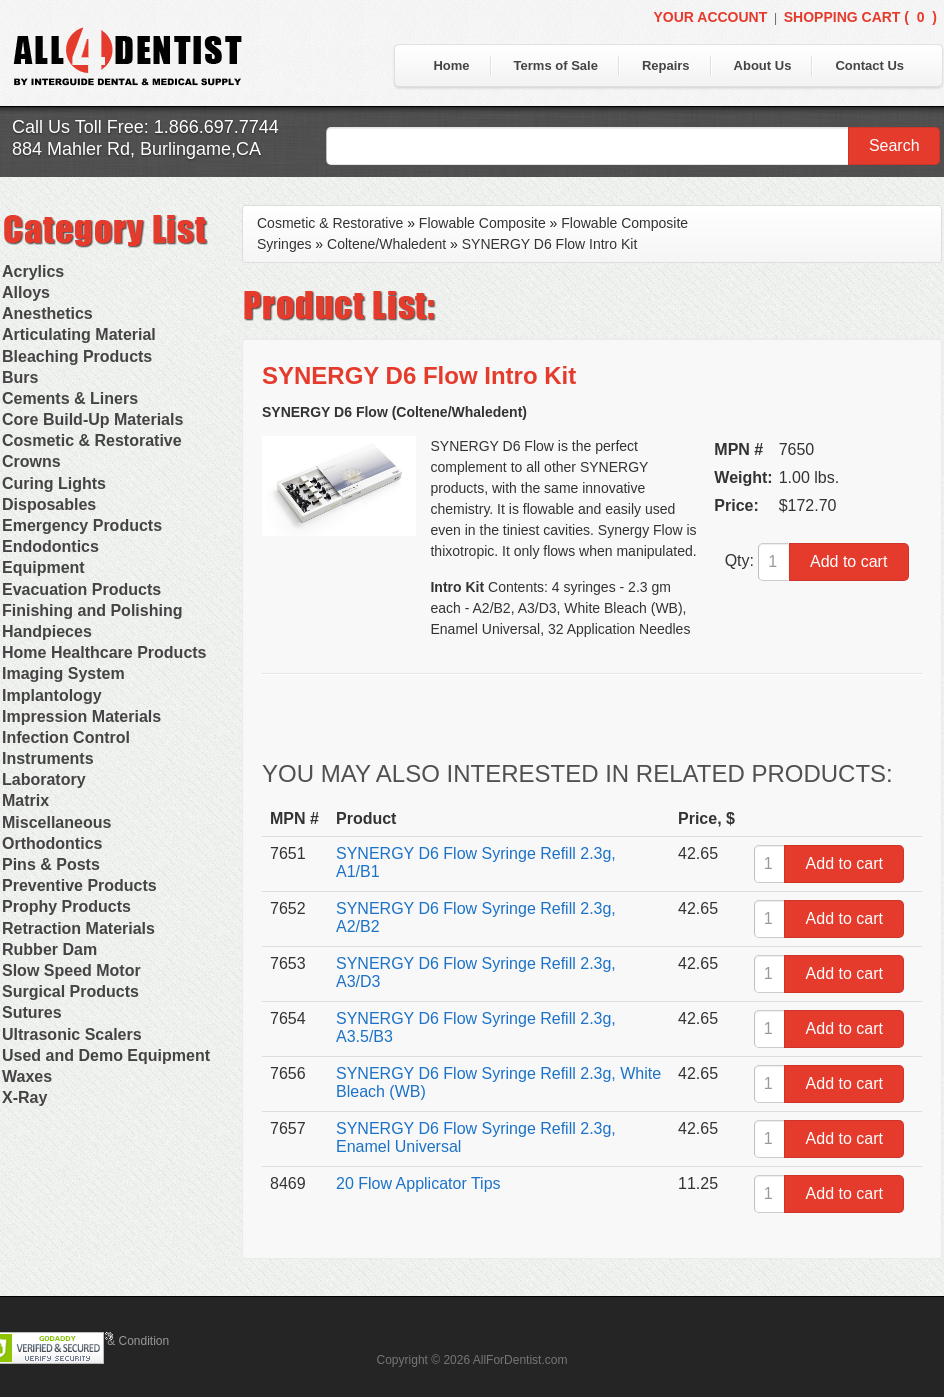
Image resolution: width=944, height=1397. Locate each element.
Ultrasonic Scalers (72, 1034)
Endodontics (50, 546)
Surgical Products (70, 991)
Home (451, 65)
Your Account (710, 17)
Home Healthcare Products (104, 652)
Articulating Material (79, 334)
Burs (20, 377)
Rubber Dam (49, 949)
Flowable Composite (482, 223)
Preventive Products (79, 885)
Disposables (49, 504)
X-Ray (24, 1097)
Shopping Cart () (860, 17)
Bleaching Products (77, 356)
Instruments (48, 758)
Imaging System (63, 673)
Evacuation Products (81, 589)
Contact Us (869, 65)
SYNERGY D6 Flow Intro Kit (550, 244)
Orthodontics (52, 843)
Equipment (43, 567)
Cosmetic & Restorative (92, 440)
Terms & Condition (120, 1341)
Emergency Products (82, 525)
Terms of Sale (556, 65)
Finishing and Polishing (92, 610)
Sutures (32, 1012)
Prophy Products (66, 906)
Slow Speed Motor (71, 970)
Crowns (31, 461)
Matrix (25, 800)
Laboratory (44, 779)
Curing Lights (54, 483)
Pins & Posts (51, 864)
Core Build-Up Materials (92, 419)
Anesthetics (47, 313)
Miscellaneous (56, 822)
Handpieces (47, 631)
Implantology (52, 695)
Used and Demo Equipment (106, 1055)
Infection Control (66, 737)
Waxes (27, 1076)
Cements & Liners (70, 398)
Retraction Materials (78, 928)
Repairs (666, 65)
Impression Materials (81, 716)
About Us (763, 65)
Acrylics (33, 271)
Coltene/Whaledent (386, 244)
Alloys (26, 292)
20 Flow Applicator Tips (418, 1183)
